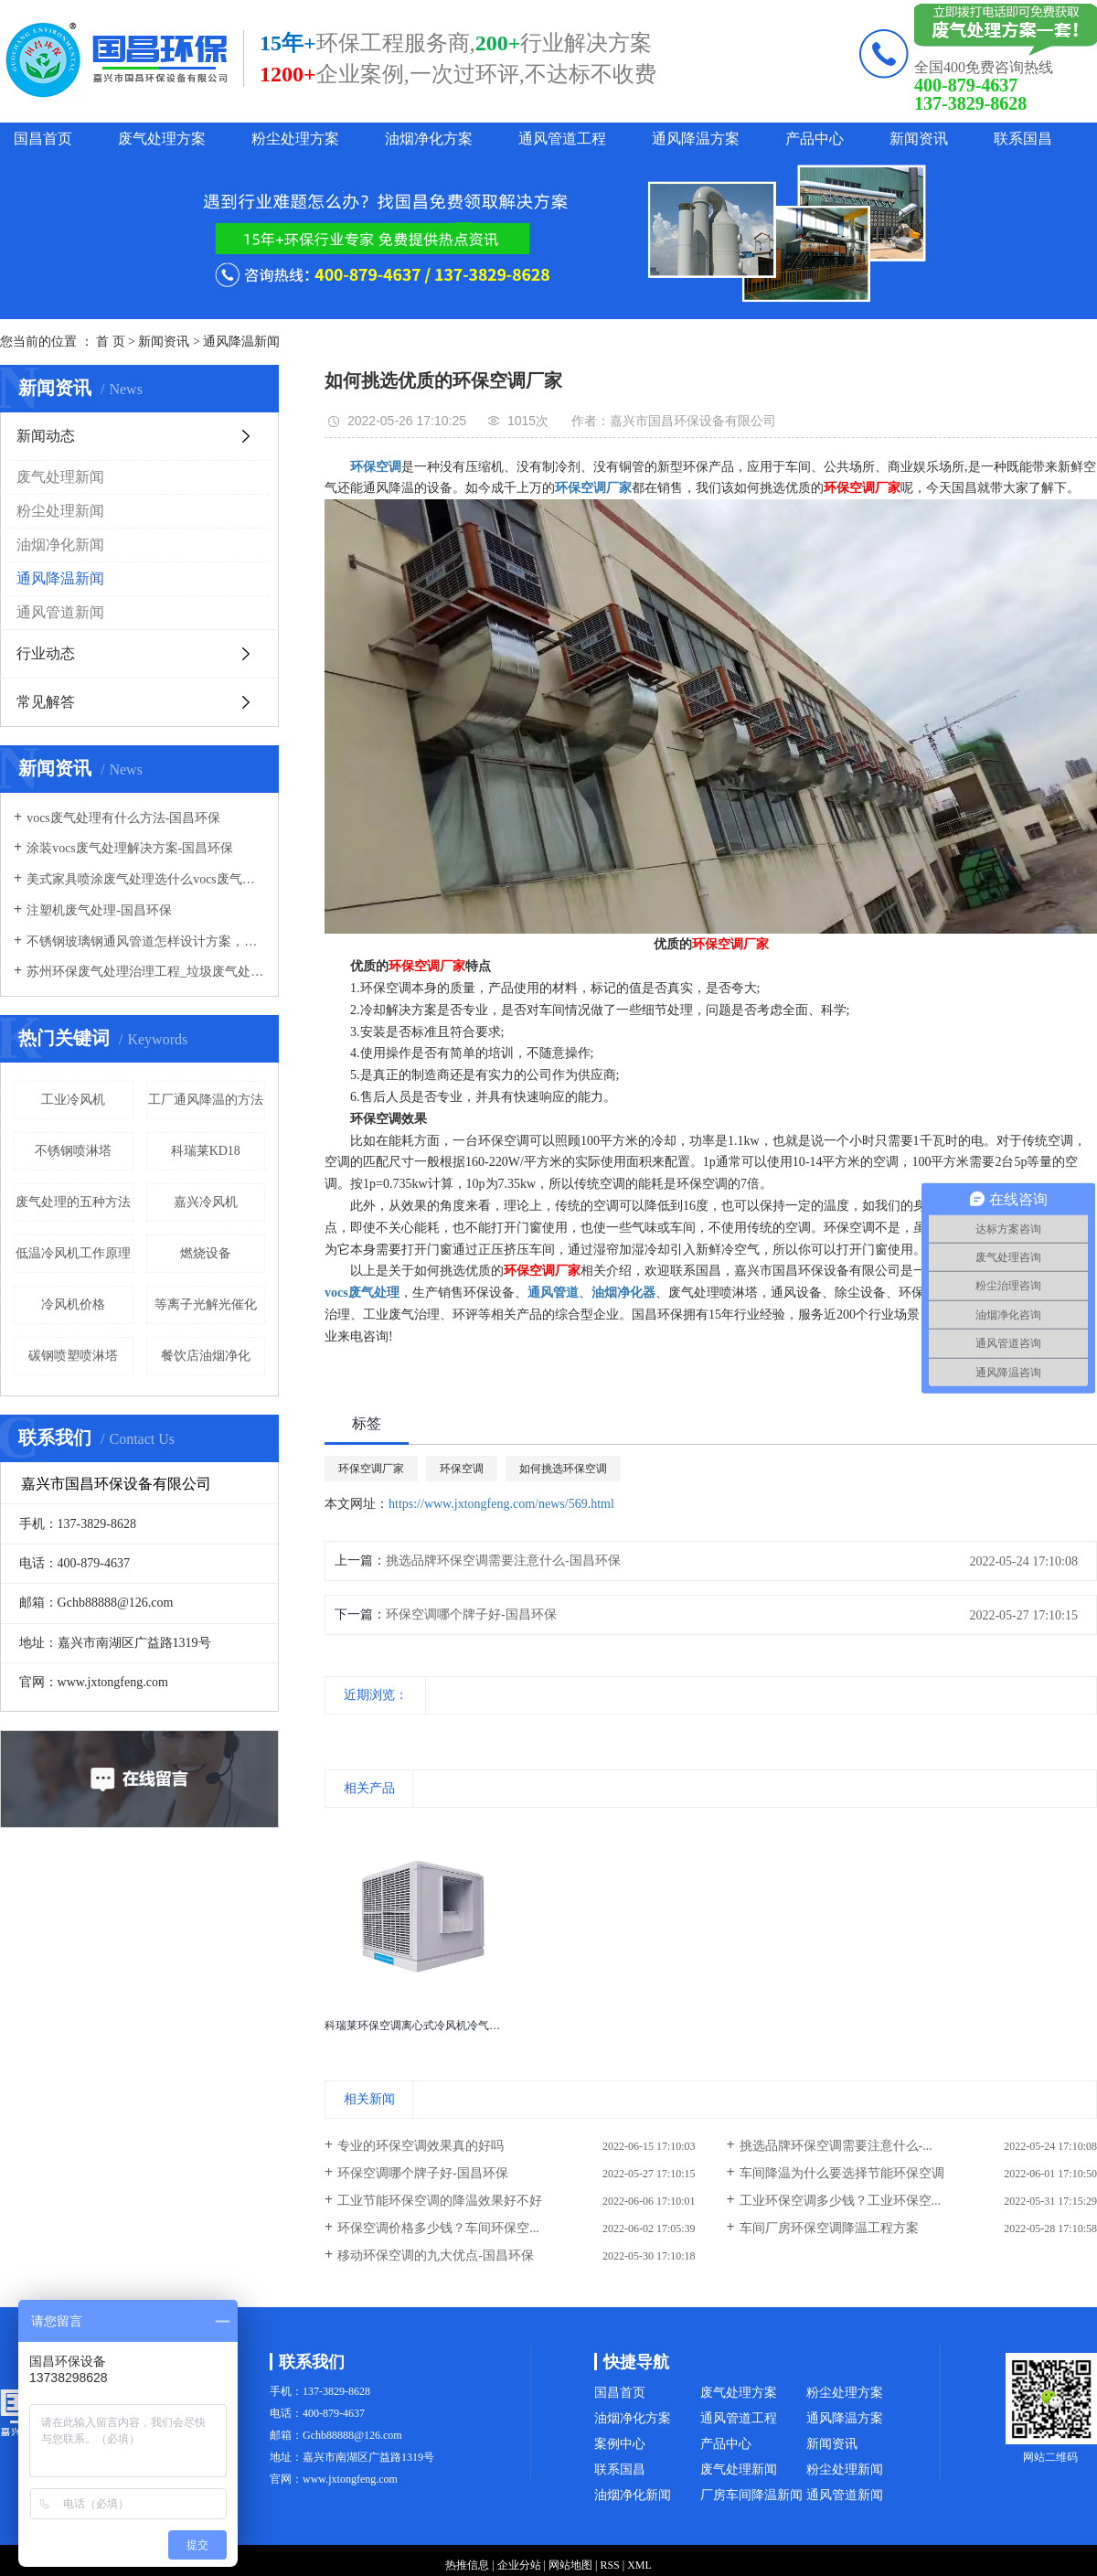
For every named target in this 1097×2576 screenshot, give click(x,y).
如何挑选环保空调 (563, 1468)
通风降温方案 (696, 138)
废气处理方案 (162, 138)
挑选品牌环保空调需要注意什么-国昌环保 (503, 1560)
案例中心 (619, 2444)
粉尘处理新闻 (60, 510)
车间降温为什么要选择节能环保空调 (842, 2173)
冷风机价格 (73, 1304)
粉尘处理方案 (295, 138)
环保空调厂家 (371, 1468)
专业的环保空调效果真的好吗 (420, 2146)
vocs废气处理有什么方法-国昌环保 (123, 818)
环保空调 (462, 1468)
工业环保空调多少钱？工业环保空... (841, 2200)
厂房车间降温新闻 (751, 2495)
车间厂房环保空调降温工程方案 (829, 2228)
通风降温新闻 (241, 341)
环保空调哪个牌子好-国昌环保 (471, 1614)
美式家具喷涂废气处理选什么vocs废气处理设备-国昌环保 (146, 879)
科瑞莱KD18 (205, 1151)
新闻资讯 (918, 138)
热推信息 (467, 2565)
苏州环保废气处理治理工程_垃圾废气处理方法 (146, 971)
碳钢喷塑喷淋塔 (73, 1356)
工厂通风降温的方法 (205, 1099)
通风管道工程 (562, 138)
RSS (609, 2565)
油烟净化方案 (429, 138)
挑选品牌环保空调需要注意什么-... (836, 2146)
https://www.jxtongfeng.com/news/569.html (501, 1504)
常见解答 (45, 702)
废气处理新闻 (60, 477)
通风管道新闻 (60, 612)
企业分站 (519, 2565)
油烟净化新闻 (60, 544)
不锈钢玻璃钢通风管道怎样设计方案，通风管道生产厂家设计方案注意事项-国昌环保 (146, 941)
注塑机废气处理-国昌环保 (99, 910)
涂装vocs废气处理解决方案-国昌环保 (130, 848)
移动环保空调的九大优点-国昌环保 (435, 2255)
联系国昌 (1023, 138)
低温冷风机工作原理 (73, 1253)
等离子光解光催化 (205, 1304)
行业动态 (45, 653)
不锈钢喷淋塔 (73, 1151)
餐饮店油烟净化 (205, 1356)
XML (639, 2565)
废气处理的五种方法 (73, 1202)
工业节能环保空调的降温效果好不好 (439, 2200)
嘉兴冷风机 (206, 1202)
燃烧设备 (205, 1253)
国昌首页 (43, 138)
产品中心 (814, 138)
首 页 (110, 341)
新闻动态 (45, 436)
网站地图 (570, 2565)
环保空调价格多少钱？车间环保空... (438, 2228)
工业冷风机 (73, 1099)
